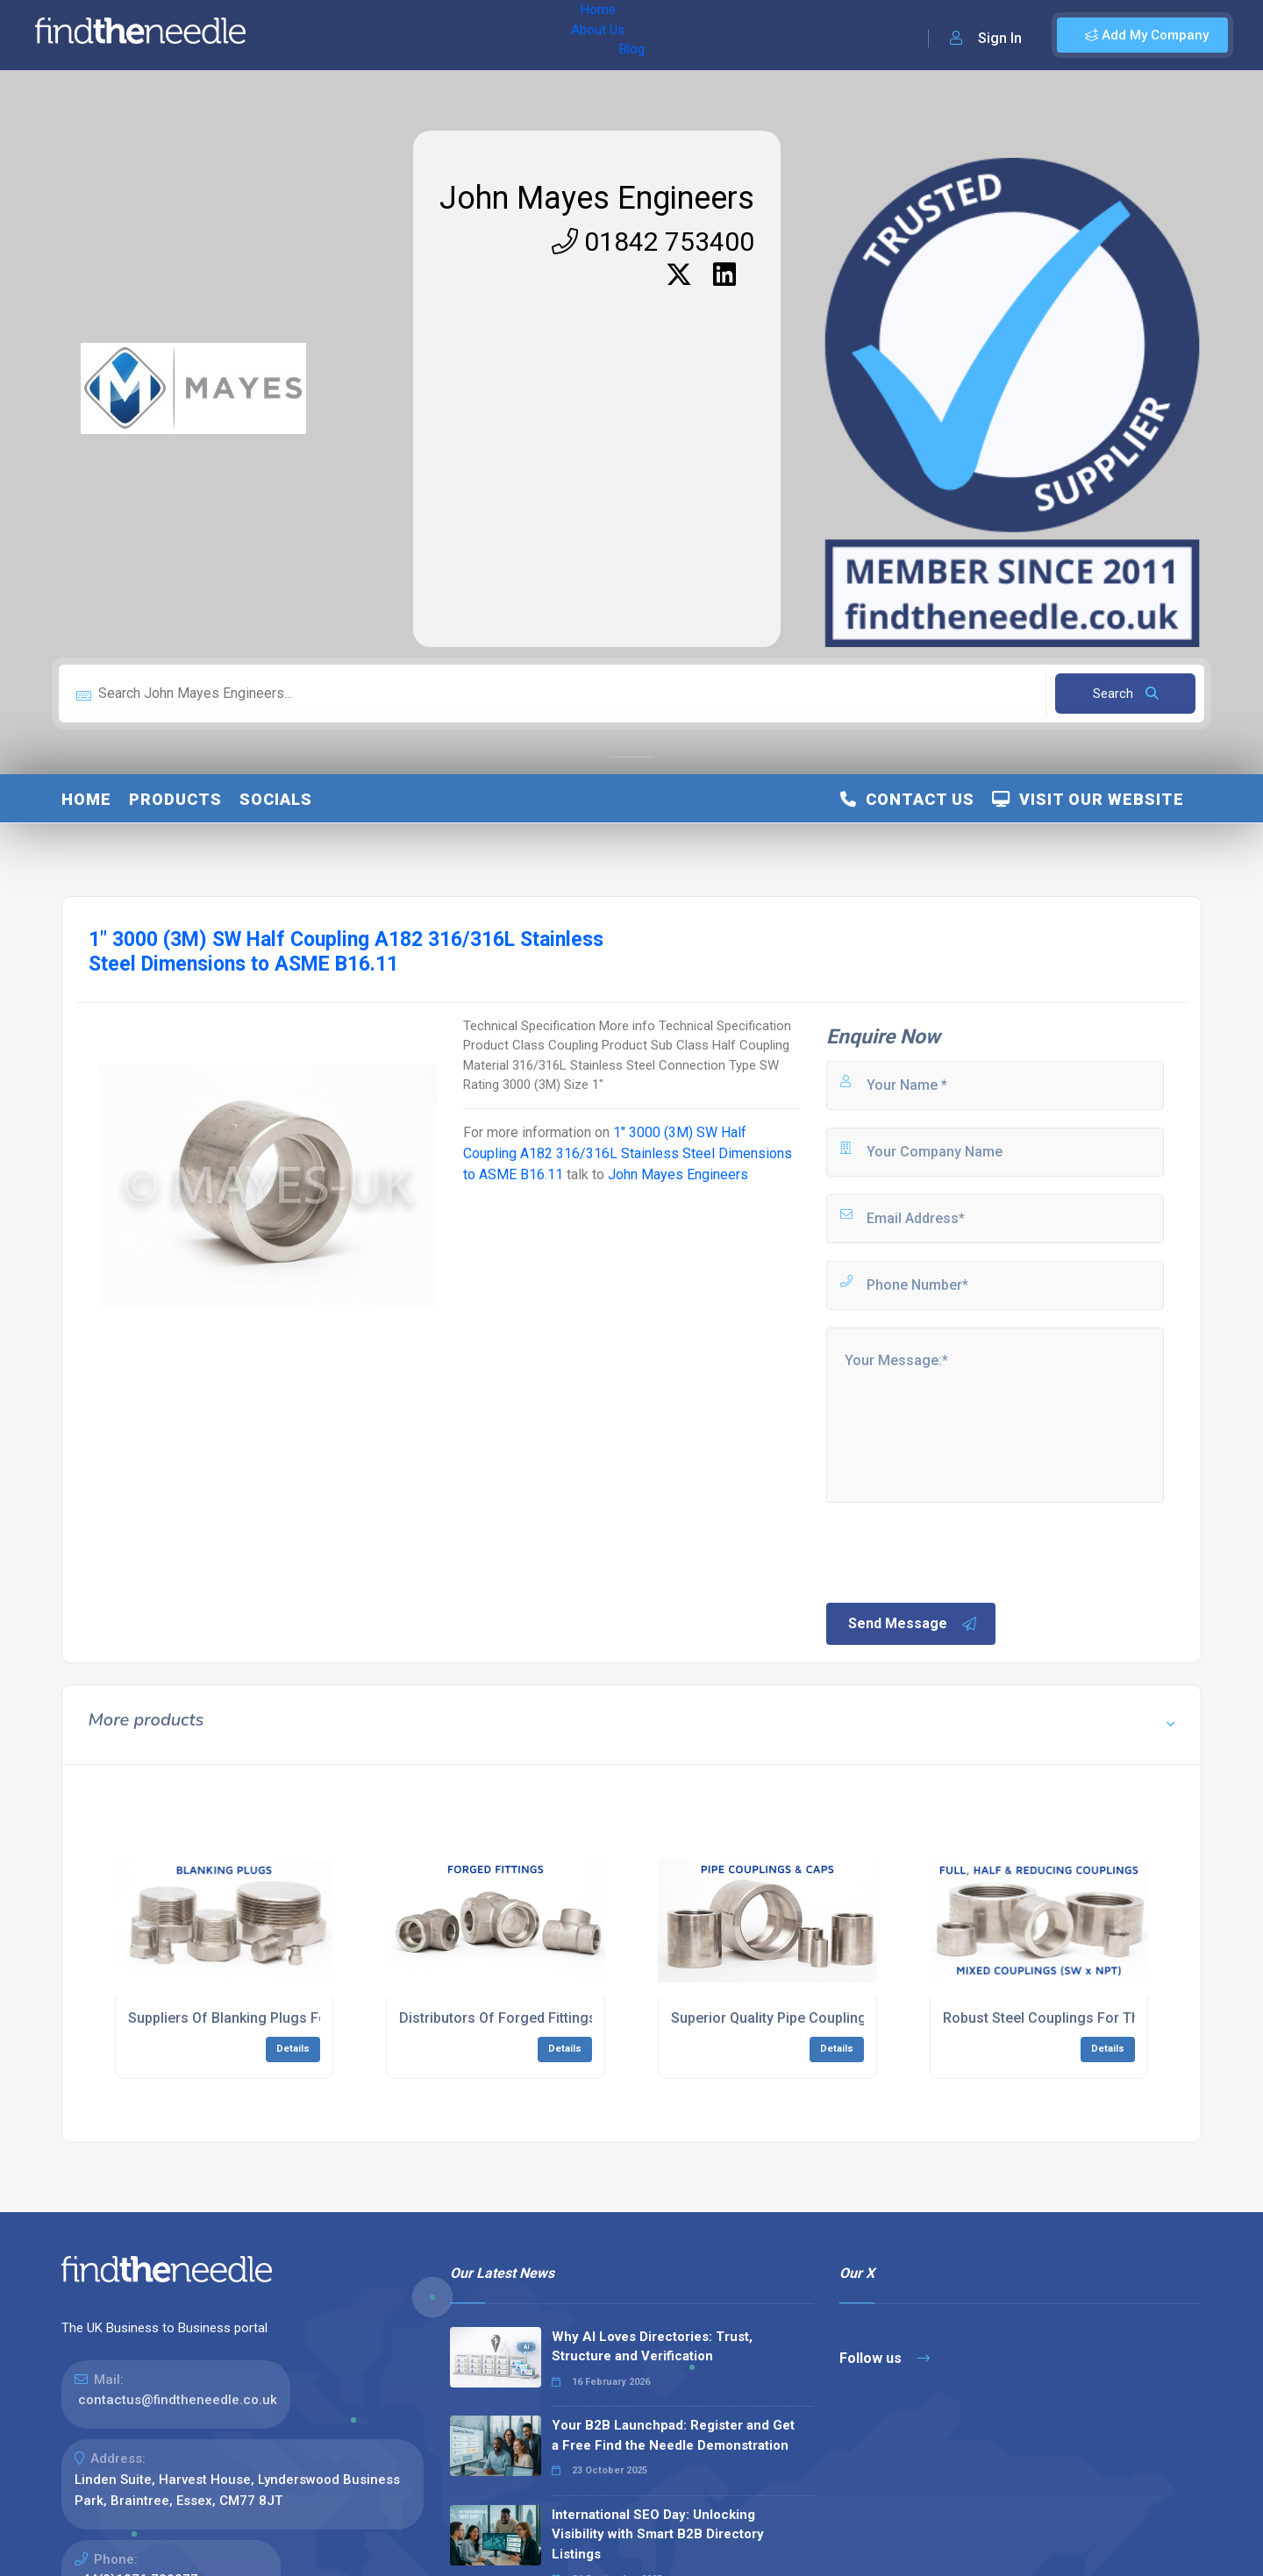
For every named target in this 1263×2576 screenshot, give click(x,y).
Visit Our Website (1088, 799)
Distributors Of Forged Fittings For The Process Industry (581, 2018)
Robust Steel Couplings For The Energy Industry (1097, 2018)
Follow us (884, 2358)
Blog (438, 35)
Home (309, 35)
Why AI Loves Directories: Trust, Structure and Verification (652, 2347)
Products (175, 799)
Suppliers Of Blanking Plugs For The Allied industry (291, 2018)
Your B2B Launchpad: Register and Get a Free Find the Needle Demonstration (673, 2435)
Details (293, 2048)
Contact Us (907, 799)
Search (1126, 693)
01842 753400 (653, 241)
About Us (375, 35)
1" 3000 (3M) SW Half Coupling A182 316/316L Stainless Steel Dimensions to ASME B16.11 (627, 1153)
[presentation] (957, 1551)
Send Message (913, 1624)
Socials (275, 799)
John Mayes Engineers (596, 198)
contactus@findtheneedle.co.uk (177, 2400)
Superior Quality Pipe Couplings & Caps (797, 2018)
